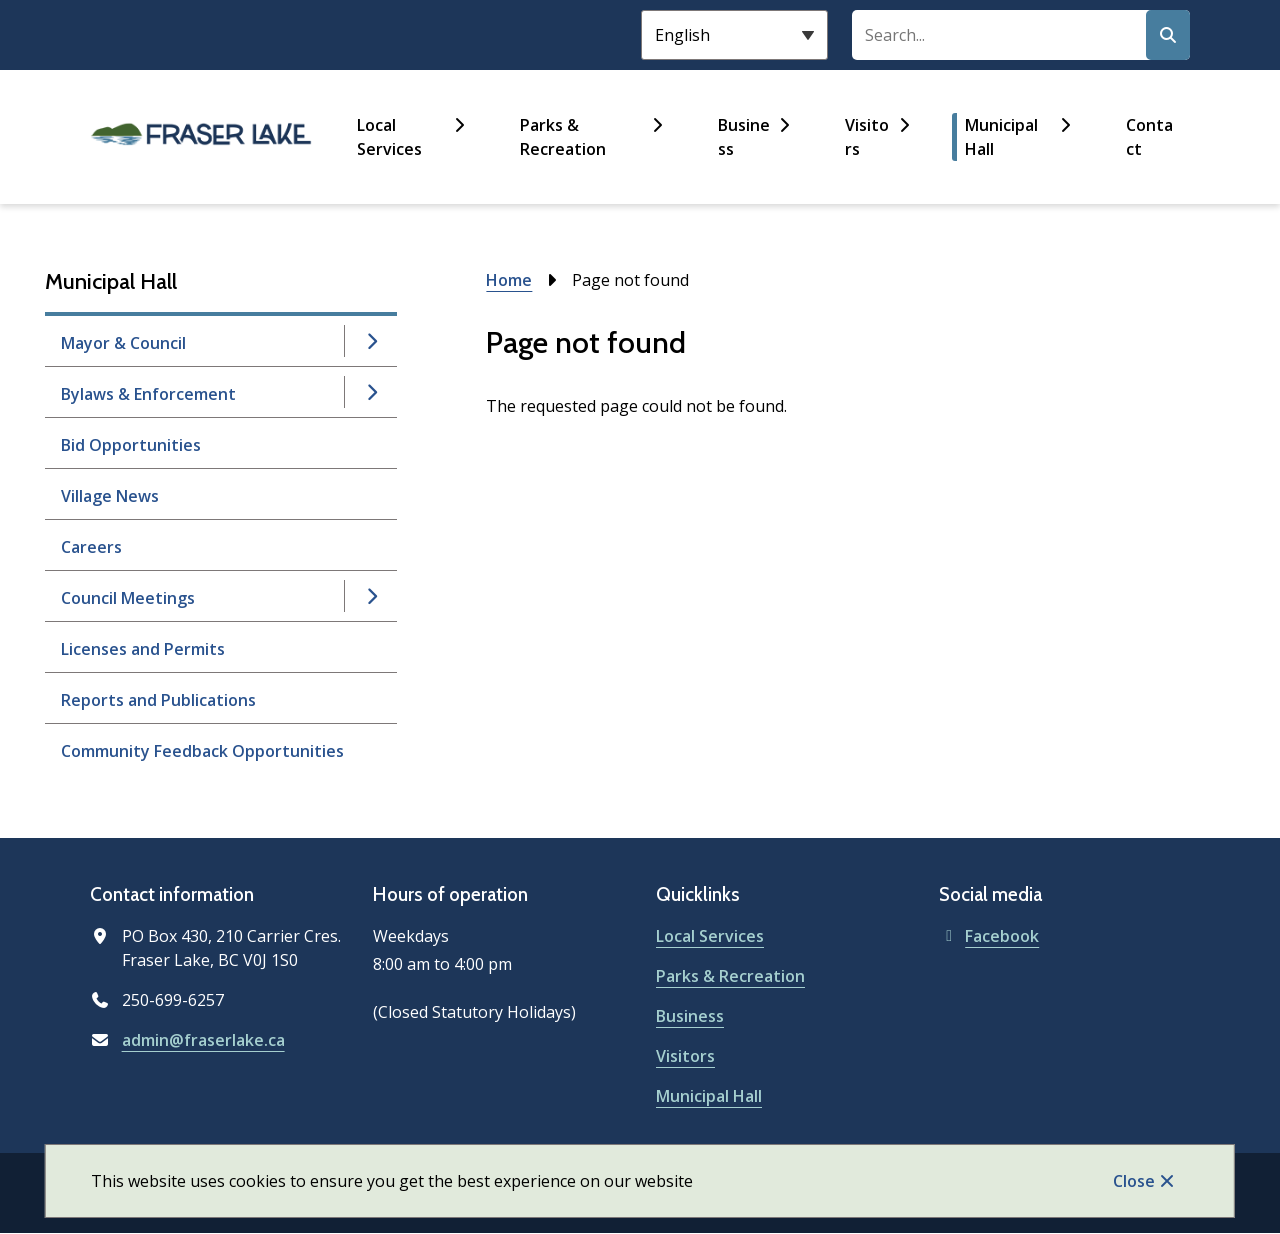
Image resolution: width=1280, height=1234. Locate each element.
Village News (110, 496)
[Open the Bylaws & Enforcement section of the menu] (372, 392)
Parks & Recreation (563, 137)
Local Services (389, 137)
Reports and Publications (158, 700)
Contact (1149, 137)
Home (509, 280)
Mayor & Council (123, 343)
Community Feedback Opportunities (202, 751)
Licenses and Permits (143, 649)
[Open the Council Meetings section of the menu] (372, 596)
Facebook (989, 936)
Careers (91, 547)
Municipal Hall (1001, 137)
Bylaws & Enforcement (148, 394)
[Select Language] (734, 35)
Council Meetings (128, 598)
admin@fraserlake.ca (203, 1040)
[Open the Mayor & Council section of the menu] (372, 341)
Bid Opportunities (131, 445)
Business (744, 137)
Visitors (867, 137)
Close (1134, 1181)
